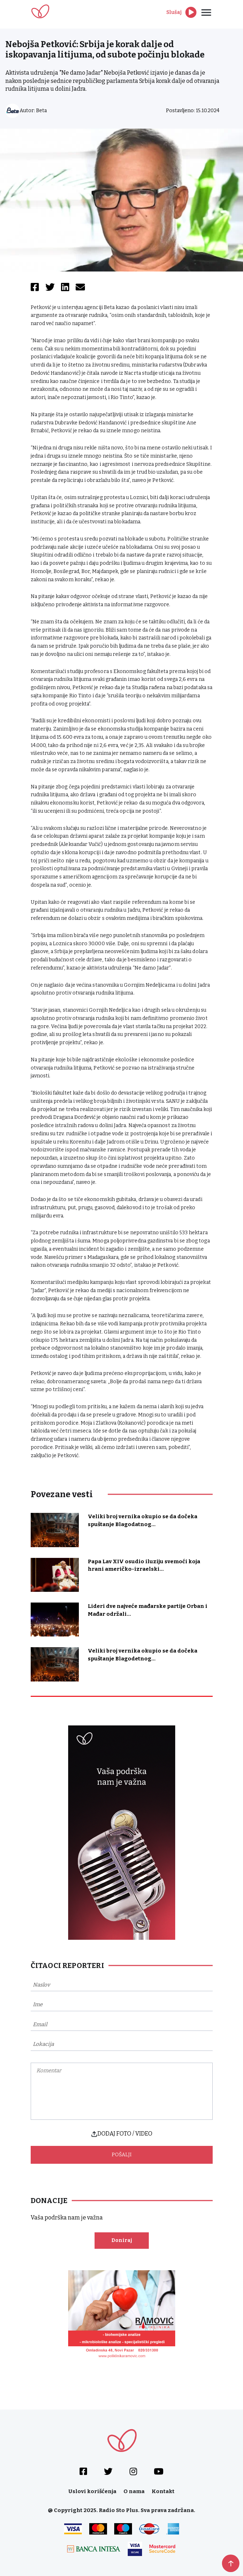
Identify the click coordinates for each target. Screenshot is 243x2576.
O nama (134, 2491)
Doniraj (121, 2240)
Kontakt (163, 2491)
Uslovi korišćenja (92, 2491)
